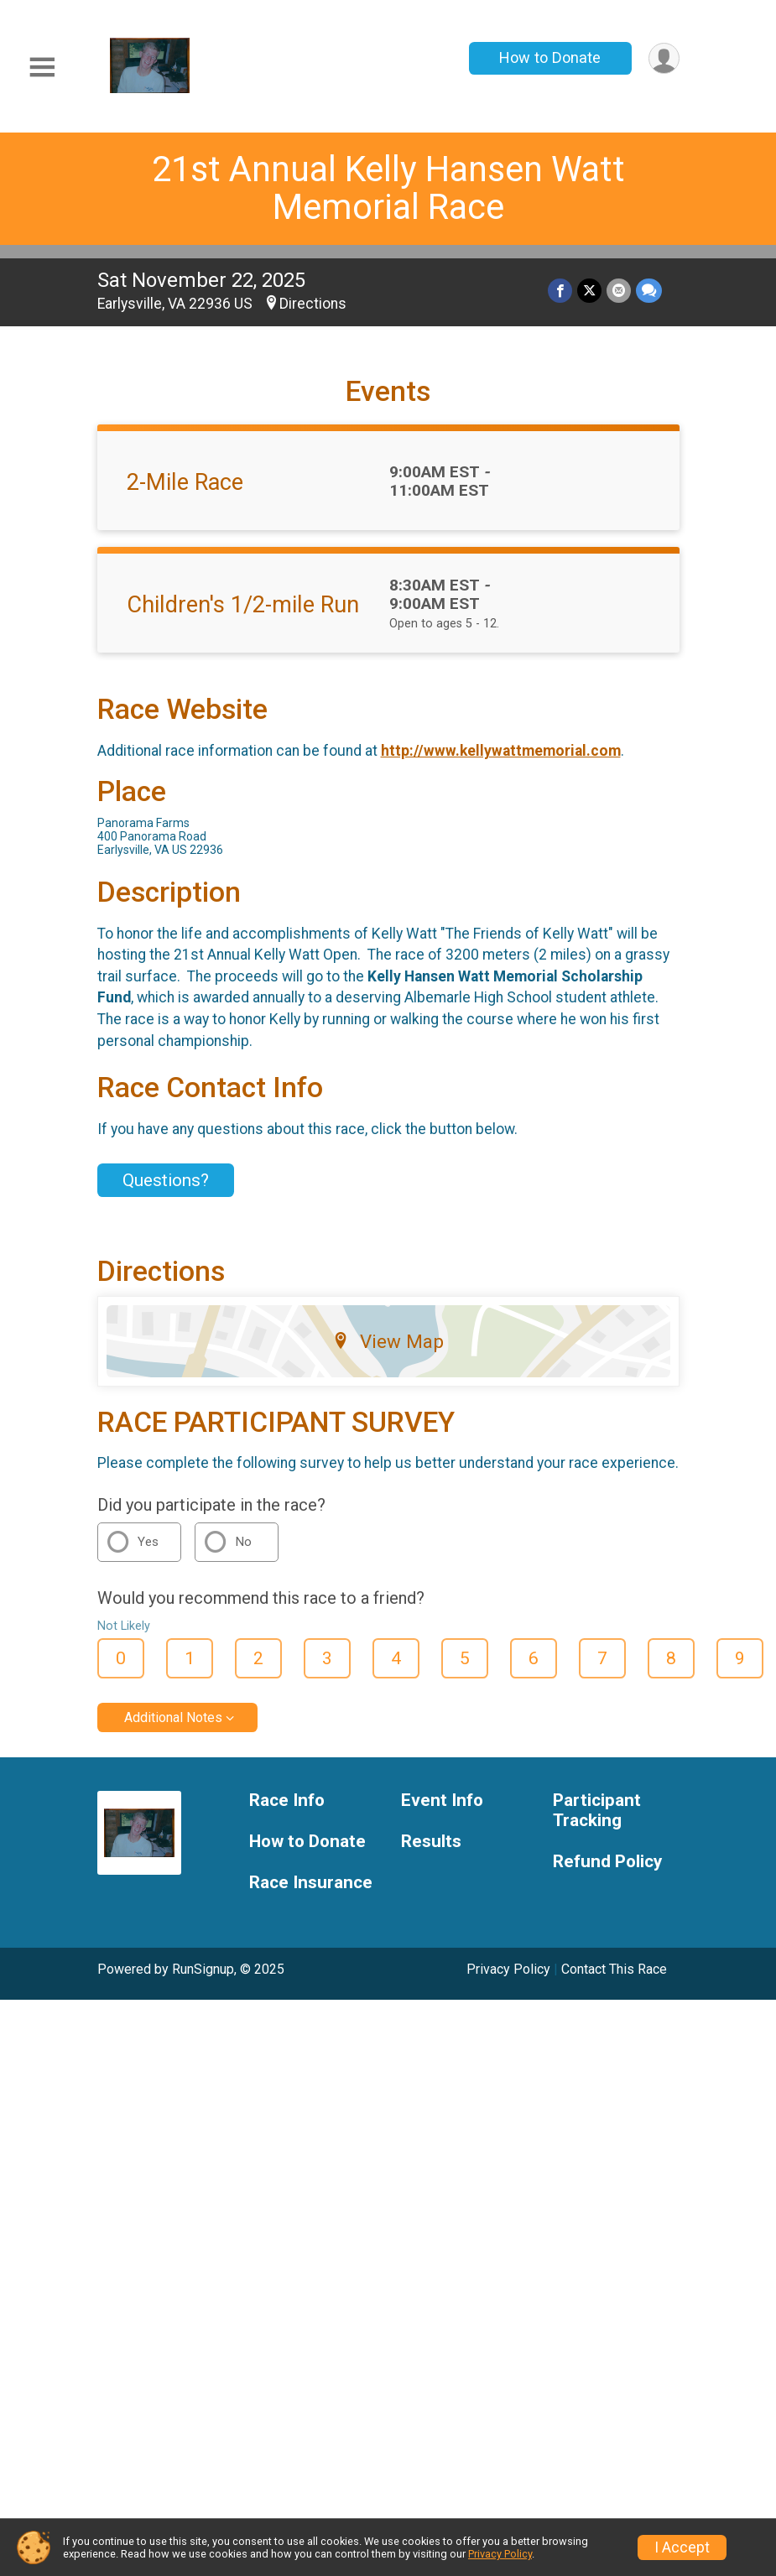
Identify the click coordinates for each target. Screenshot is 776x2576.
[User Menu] (664, 58)
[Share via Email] (619, 290)
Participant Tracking (597, 1810)
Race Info (287, 1800)
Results (431, 1841)
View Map (388, 1341)
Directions (312, 303)
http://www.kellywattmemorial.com (501, 750)
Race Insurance (310, 1882)
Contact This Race (614, 1969)
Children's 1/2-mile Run (243, 604)
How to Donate (550, 57)
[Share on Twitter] (589, 290)
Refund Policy (607, 1861)
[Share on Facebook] (560, 290)
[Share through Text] (649, 290)
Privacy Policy (508, 1969)
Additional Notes (173, 1717)
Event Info (442, 1800)
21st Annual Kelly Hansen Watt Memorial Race (388, 187)
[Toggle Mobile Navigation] (42, 67)
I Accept (682, 2547)
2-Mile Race (185, 482)
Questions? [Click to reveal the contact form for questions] (165, 1180)
